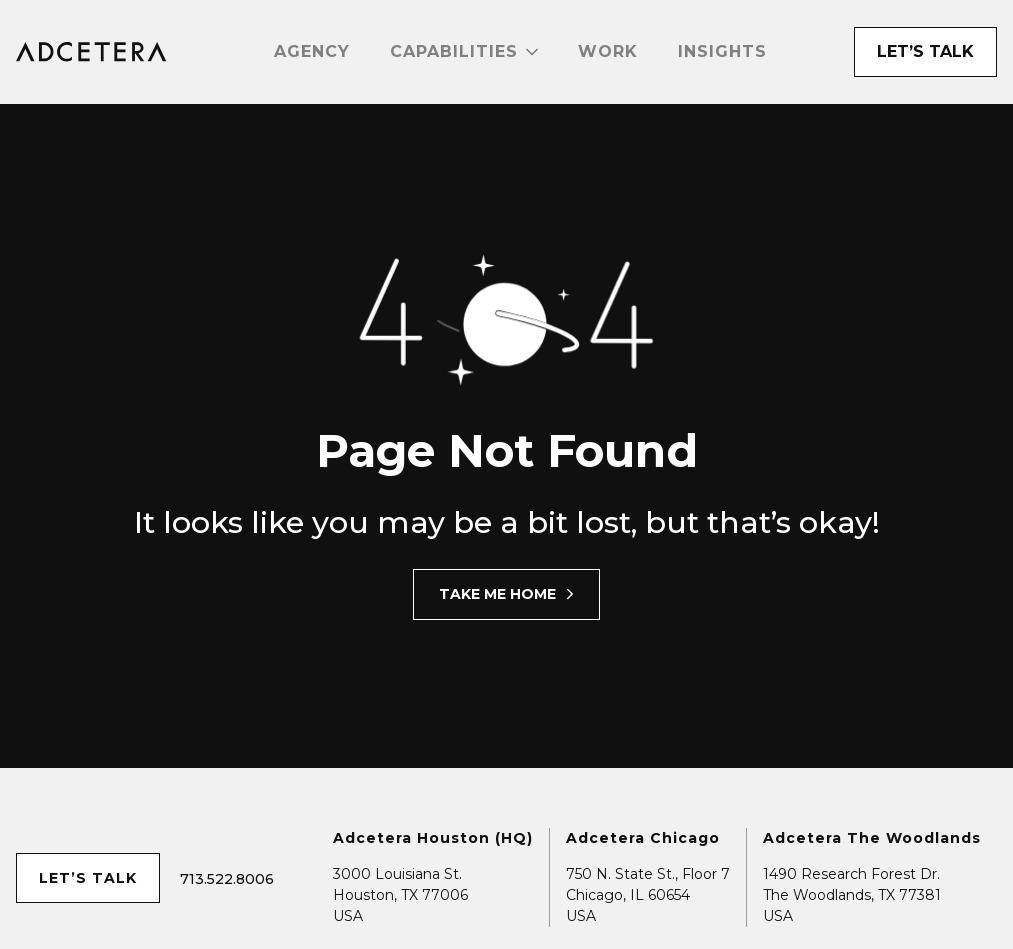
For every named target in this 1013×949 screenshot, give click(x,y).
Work (608, 51)
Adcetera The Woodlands (872, 838)
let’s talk (88, 878)
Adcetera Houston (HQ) (433, 838)
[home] (91, 51)
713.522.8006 (227, 879)
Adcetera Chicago (643, 838)
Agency (312, 51)
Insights (722, 51)
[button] (464, 52)
